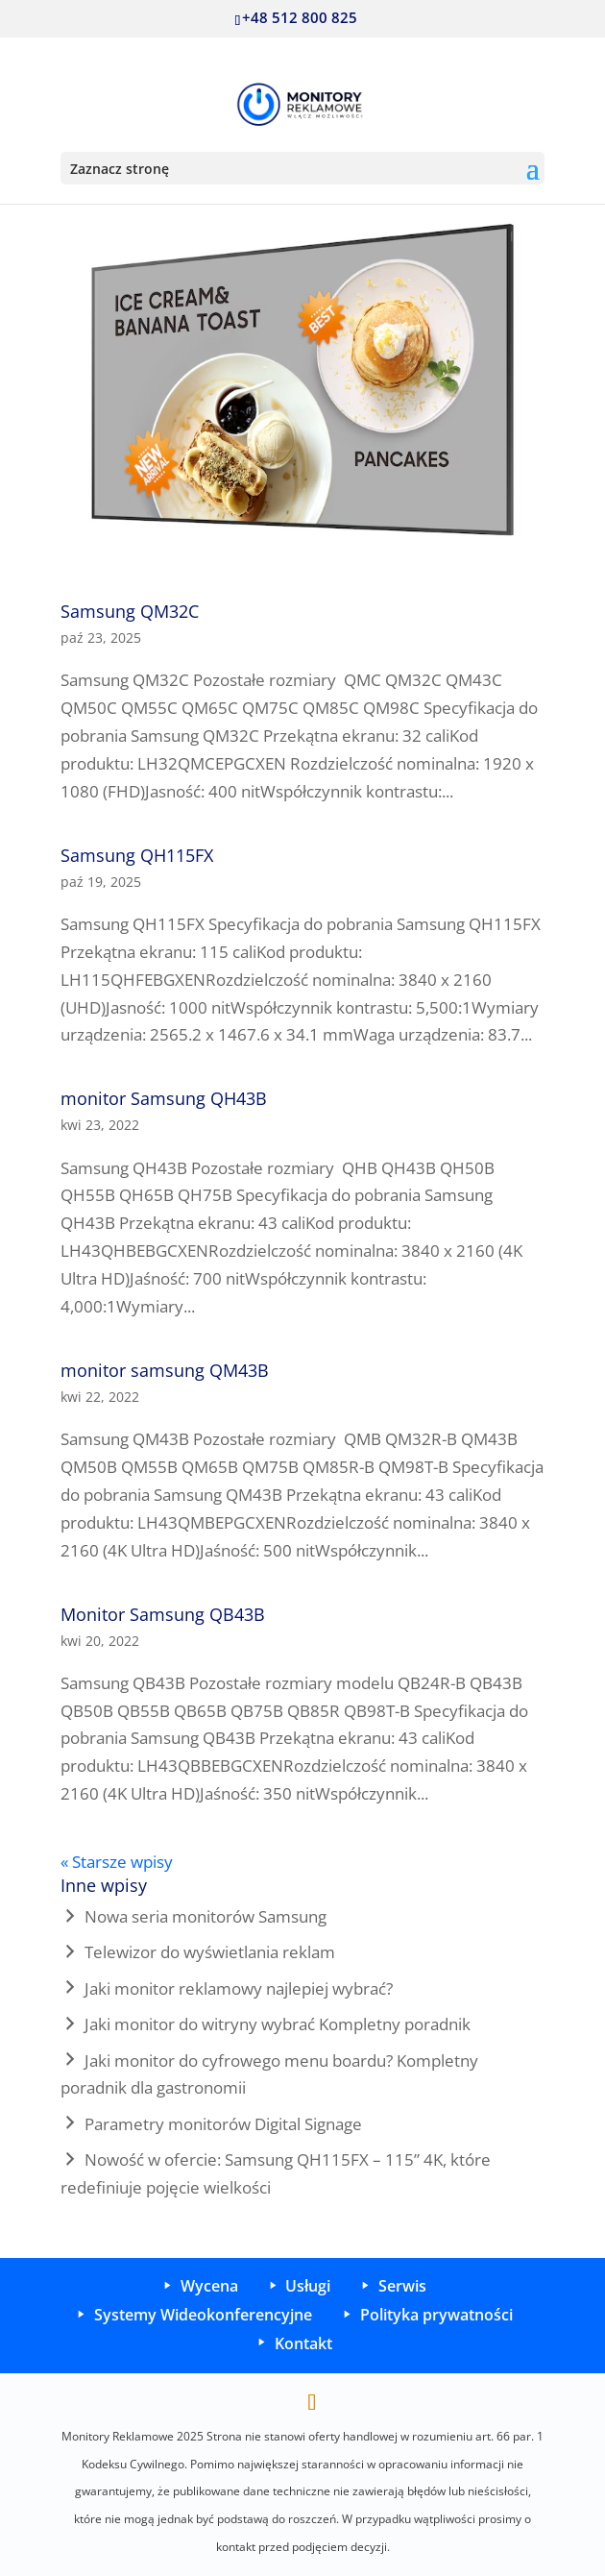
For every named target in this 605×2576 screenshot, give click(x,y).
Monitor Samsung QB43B (162, 1614)
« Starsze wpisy (116, 1862)
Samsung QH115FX (136, 855)
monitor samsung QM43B (164, 1370)
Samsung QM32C (129, 611)
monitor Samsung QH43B (163, 1098)
